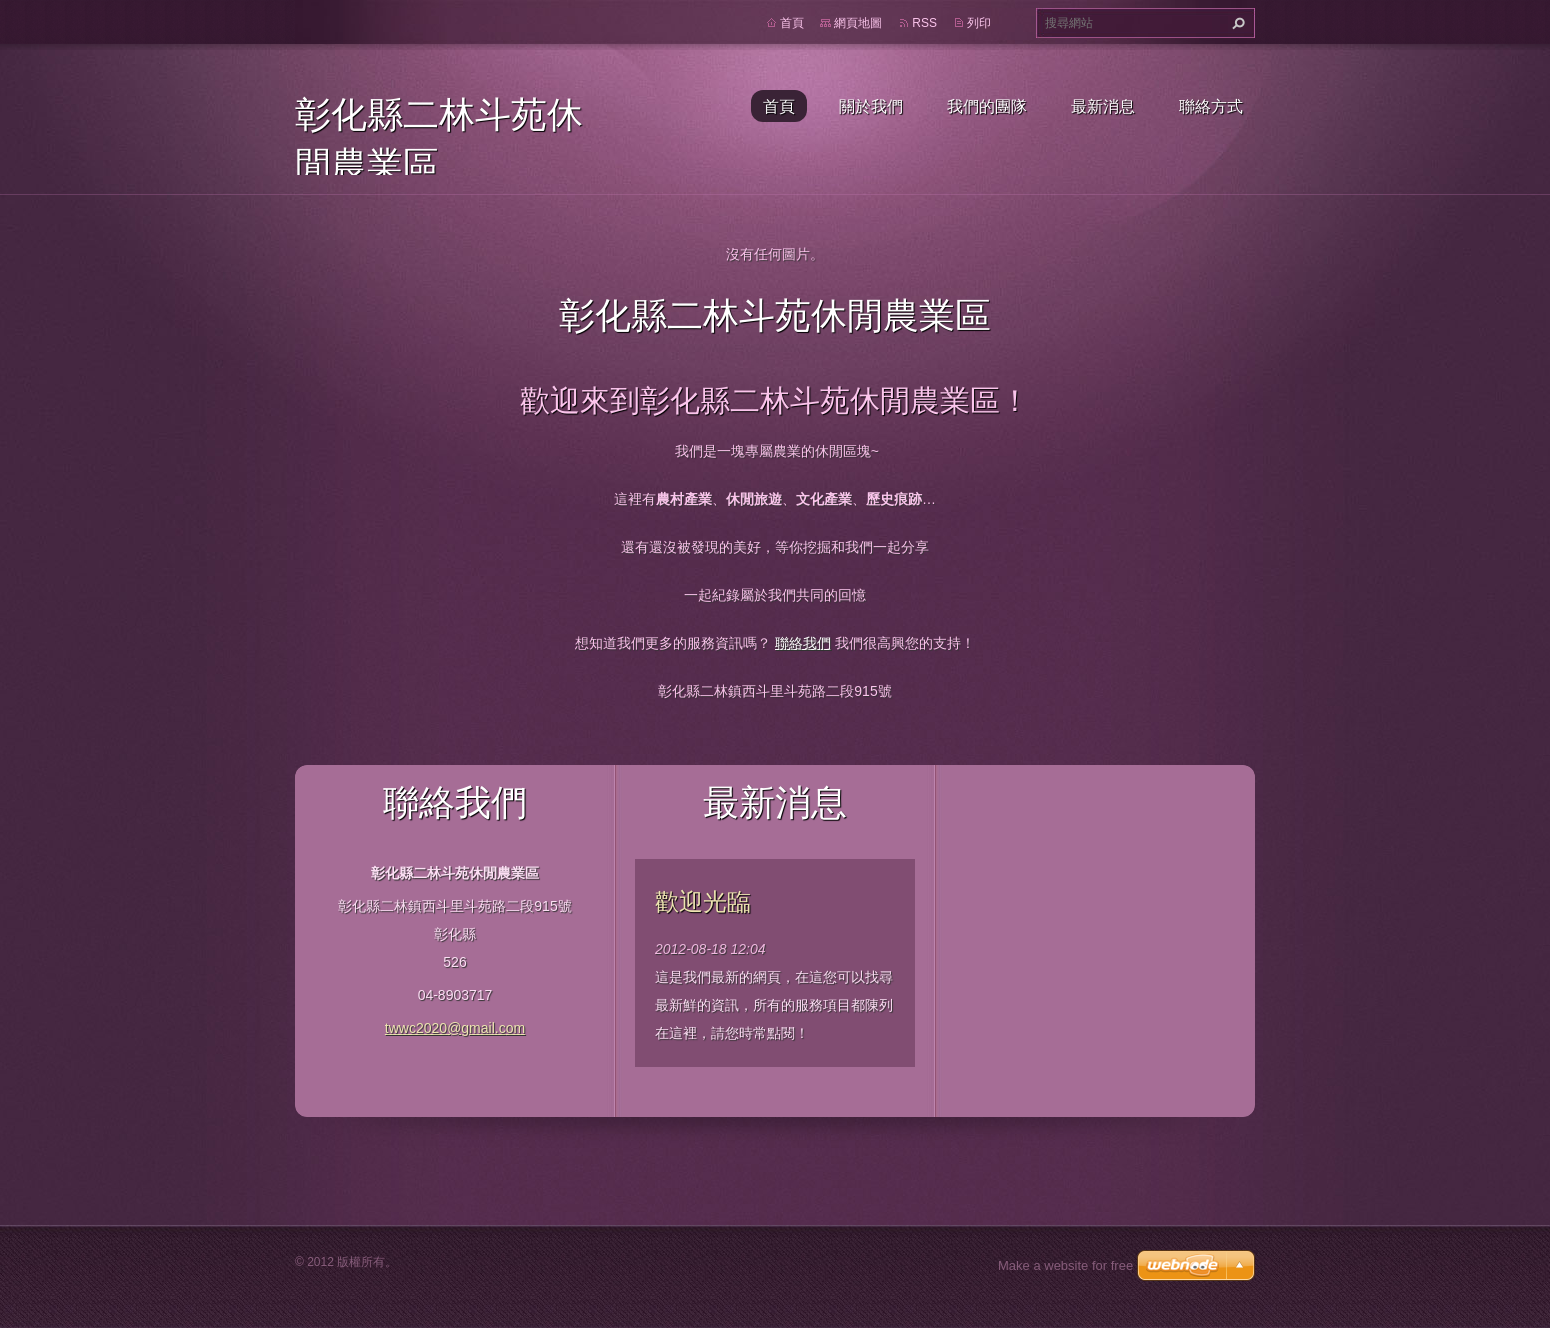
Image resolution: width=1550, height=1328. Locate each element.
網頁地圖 (858, 23)
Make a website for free (1065, 1265)
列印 (979, 23)
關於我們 (871, 106)
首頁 (779, 106)
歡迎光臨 (703, 901)
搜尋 (1236, 23)
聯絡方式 (1211, 106)
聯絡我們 (803, 643)
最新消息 (1103, 106)
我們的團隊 (987, 106)
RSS (924, 23)
